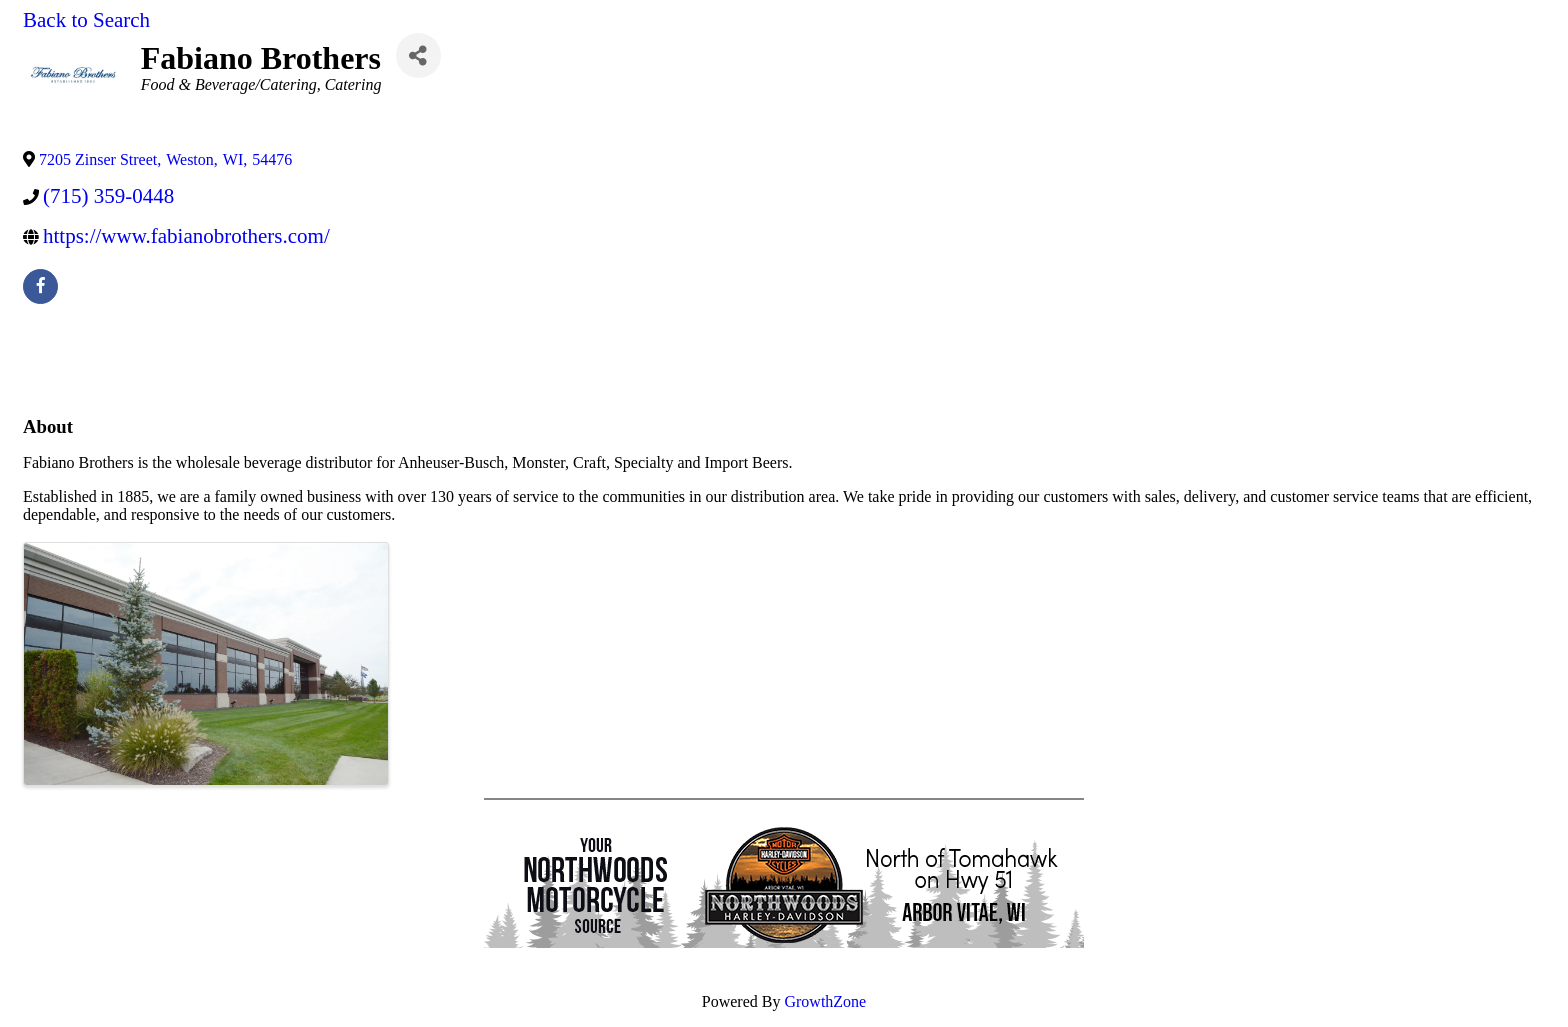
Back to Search (86, 20)
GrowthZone (825, 1001)
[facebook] (40, 286)
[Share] (418, 55)
